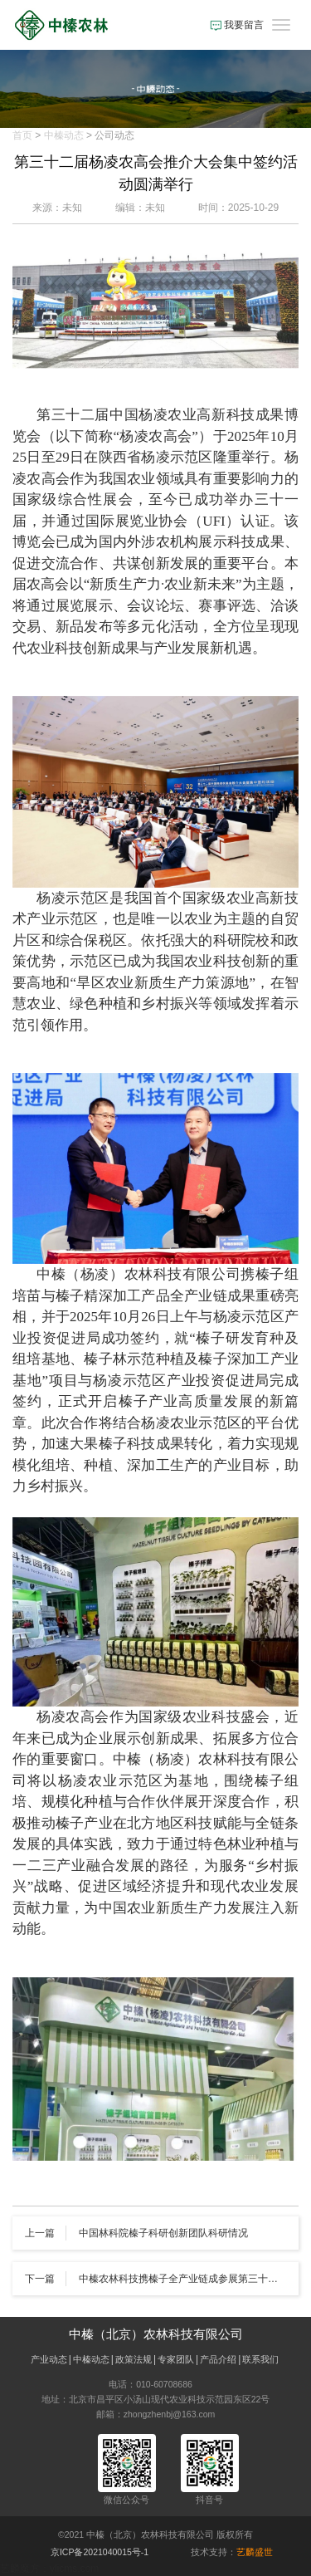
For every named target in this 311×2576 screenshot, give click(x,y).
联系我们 (260, 2359)
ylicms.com (74, 2568)
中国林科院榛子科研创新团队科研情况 (163, 2233)
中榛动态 (64, 135)
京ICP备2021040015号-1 (99, 2552)
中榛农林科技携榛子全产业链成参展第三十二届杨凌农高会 (182, 2279)
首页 (22, 135)
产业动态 (49, 2359)
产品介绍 (218, 2359)
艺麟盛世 (254, 2552)
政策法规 (133, 2359)
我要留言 (237, 25)
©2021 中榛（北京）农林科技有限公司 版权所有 (155, 2534)
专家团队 (176, 2359)
